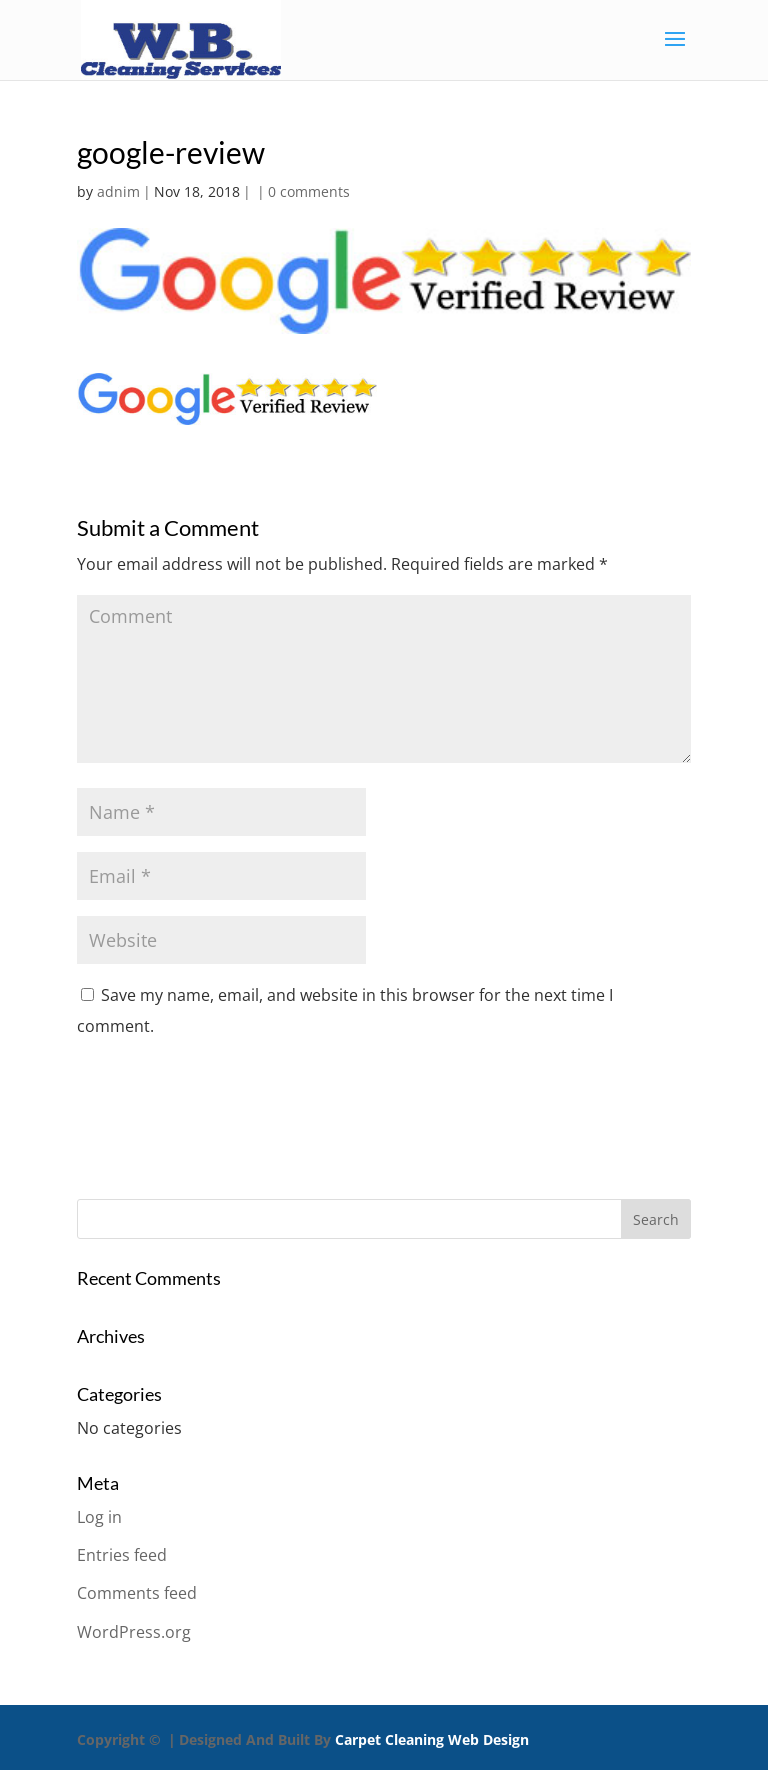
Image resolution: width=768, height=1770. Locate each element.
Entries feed (122, 1555)
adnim (118, 191)
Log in (99, 1517)
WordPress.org (134, 1632)
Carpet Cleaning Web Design (432, 1739)
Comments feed (137, 1593)
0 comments (309, 191)
